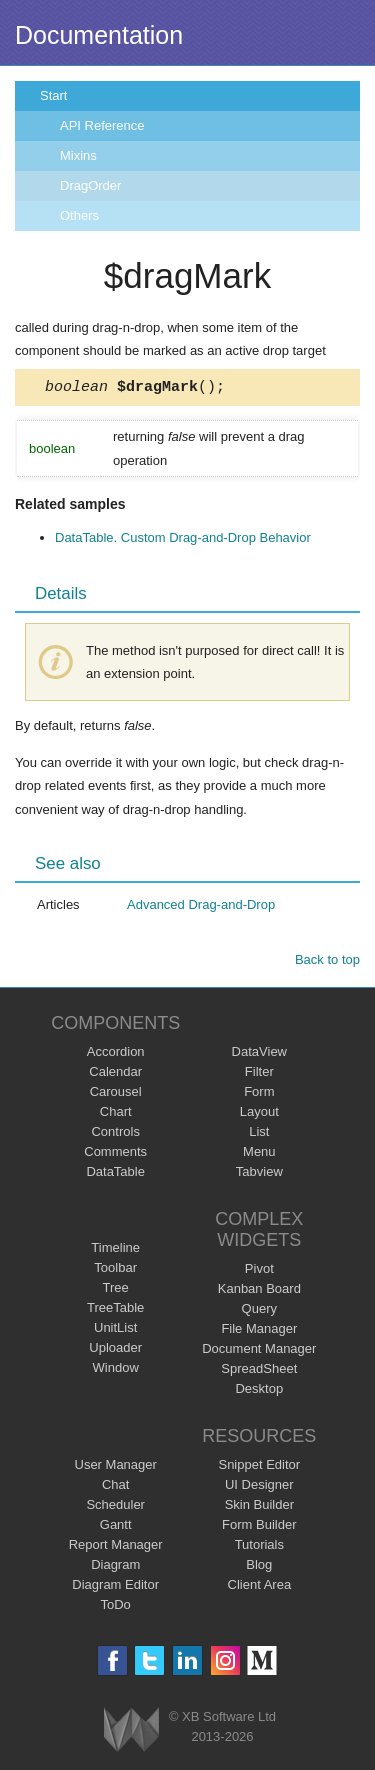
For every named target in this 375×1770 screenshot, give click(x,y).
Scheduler (115, 1507)
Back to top (327, 962)
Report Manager (116, 1547)
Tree (116, 1290)
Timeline (115, 1250)
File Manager (259, 1331)
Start (53, 95)
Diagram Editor (115, 1587)
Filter (259, 1074)
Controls (115, 1134)
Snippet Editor (259, 1467)
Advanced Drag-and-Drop (201, 907)
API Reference (102, 125)
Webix (131, 1732)
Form (259, 1094)
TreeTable (115, 1310)
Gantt (116, 1527)
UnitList (115, 1330)
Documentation (99, 35)
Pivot (259, 1271)
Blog (259, 1567)
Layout (259, 1114)
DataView (259, 1054)
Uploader (115, 1350)
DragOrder (90, 185)
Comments (115, 1154)
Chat (115, 1487)
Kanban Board (259, 1291)
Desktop (259, 1391)
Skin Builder (259, 1507)
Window (116, 1370)
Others (79, 215)
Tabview (259, 1174)
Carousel (116, 1094)
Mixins (78, 155)
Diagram (115, 1567)
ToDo (116, 1607)
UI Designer (259, 1487)
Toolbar (115, 1270)
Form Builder (259, 1527)
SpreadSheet (259, 1371)
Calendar (115, 1074)
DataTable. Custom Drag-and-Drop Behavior (183, 540)
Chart (116, 1114)
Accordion (116, 1054)
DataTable (115, 1174)
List (259, 1134)
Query (259, 1311)
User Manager (116, 1467)
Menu (259, 1154)
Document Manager (259, 1351)
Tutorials (259, 1547)
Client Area (260, 1587)
